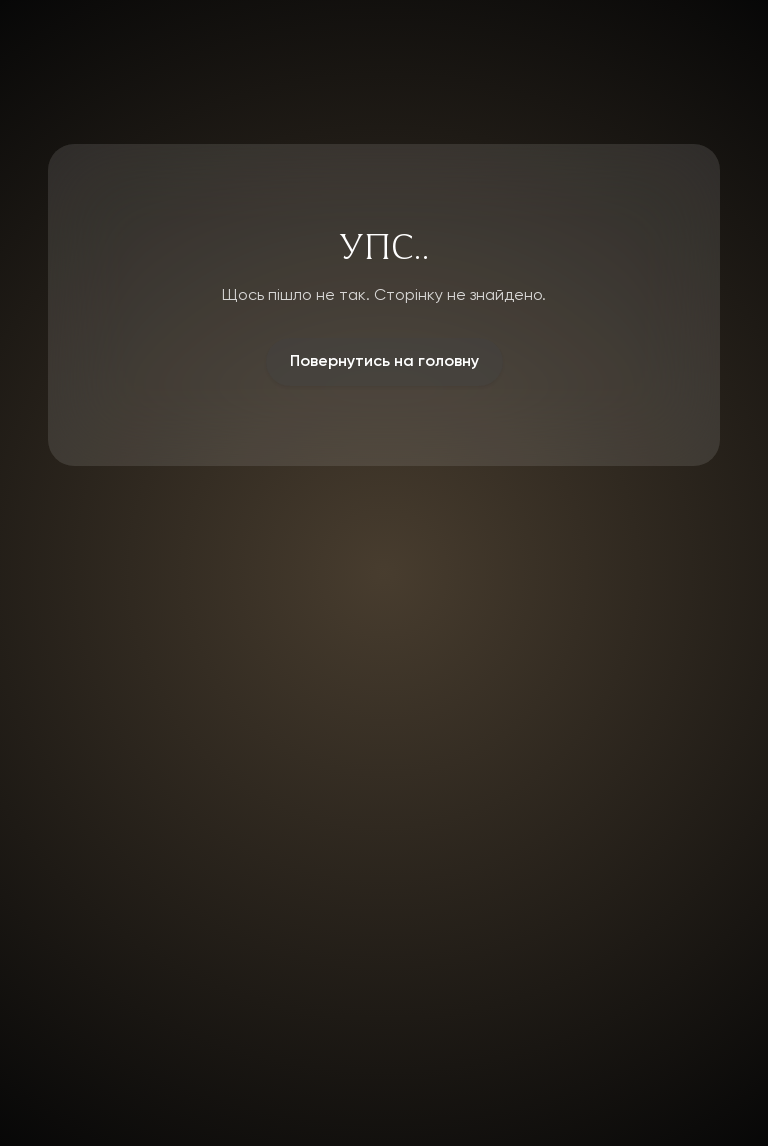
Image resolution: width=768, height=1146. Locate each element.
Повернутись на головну (384, 362)
